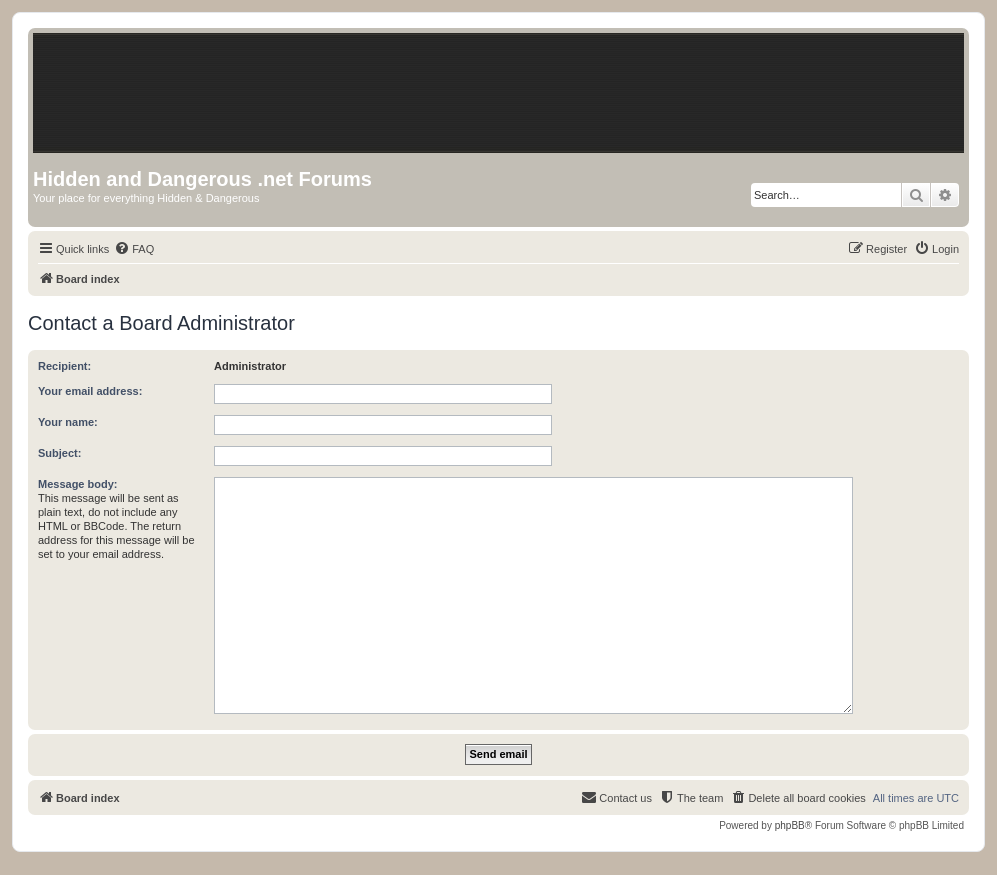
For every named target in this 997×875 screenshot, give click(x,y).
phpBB (790, 825)
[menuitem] (134, 249)
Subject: (59, 453)
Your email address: (90, 391)
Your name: (68, 422)
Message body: (77, 484)
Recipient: (64, 366)
